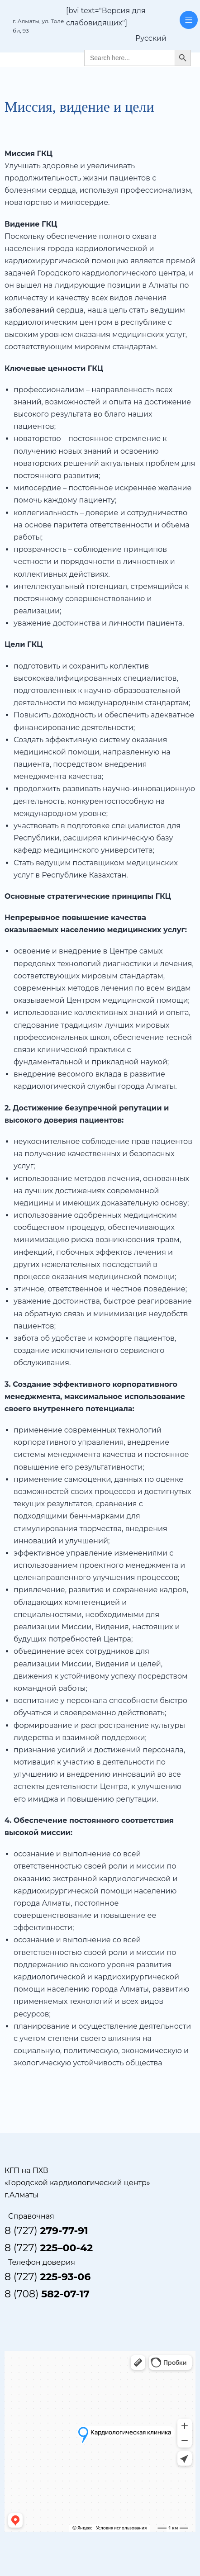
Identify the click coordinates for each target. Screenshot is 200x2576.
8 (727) (46, 2231)
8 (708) (47, 2294)
